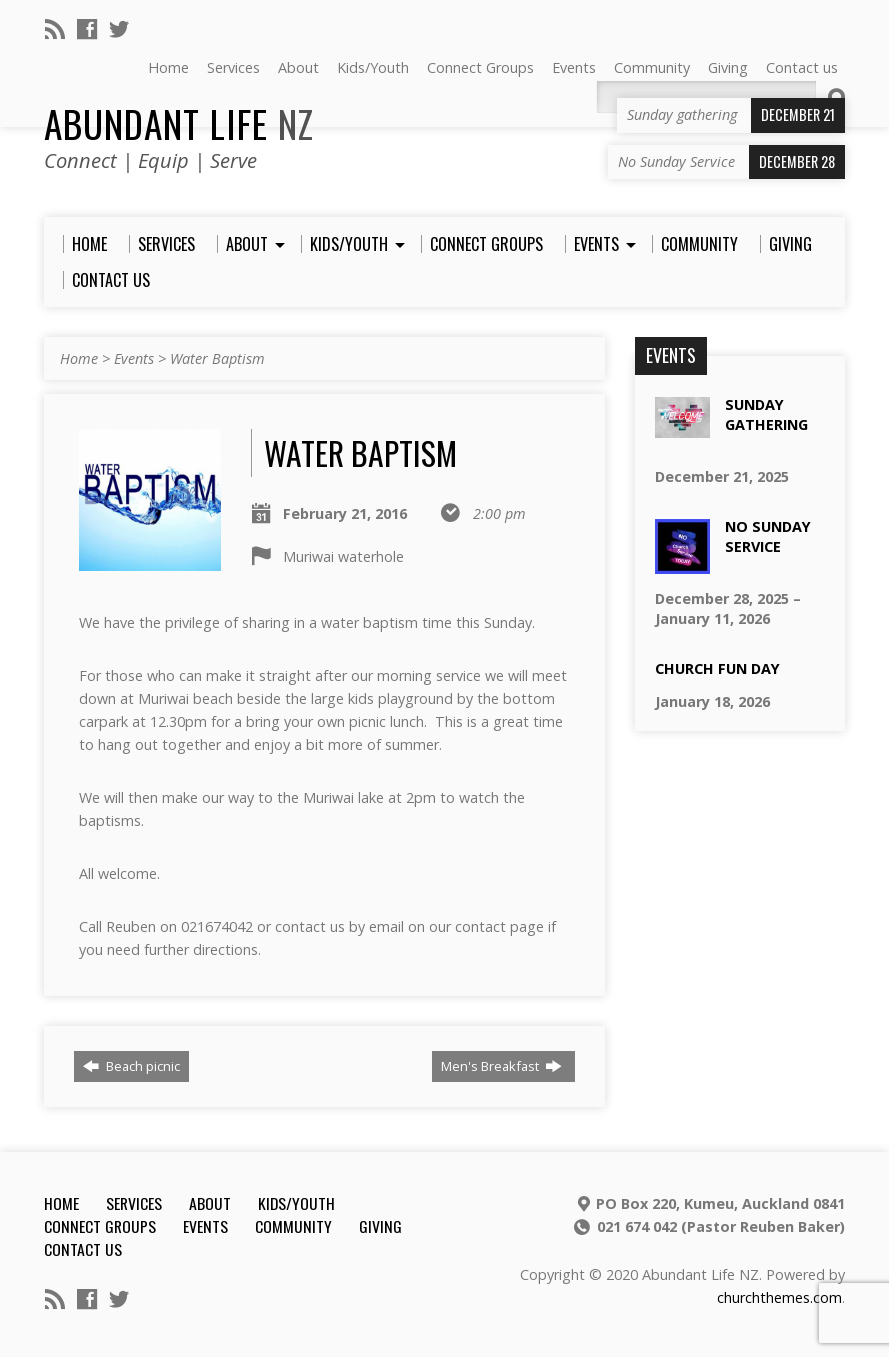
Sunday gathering (766, 414)
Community (293, 1226)
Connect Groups (100, 1226)
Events (134, 358)
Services (134, 1203)
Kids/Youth (296, 1203)
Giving (380, 1226)
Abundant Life (179, 123)
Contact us (83, 1249)
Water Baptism (217, 358)
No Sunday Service (768, 536)
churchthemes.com (779, 1297)
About (210, 1203)
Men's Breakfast (501, 1066)
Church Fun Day (717, 668)
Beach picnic (131, 1066)
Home (79, 358)
